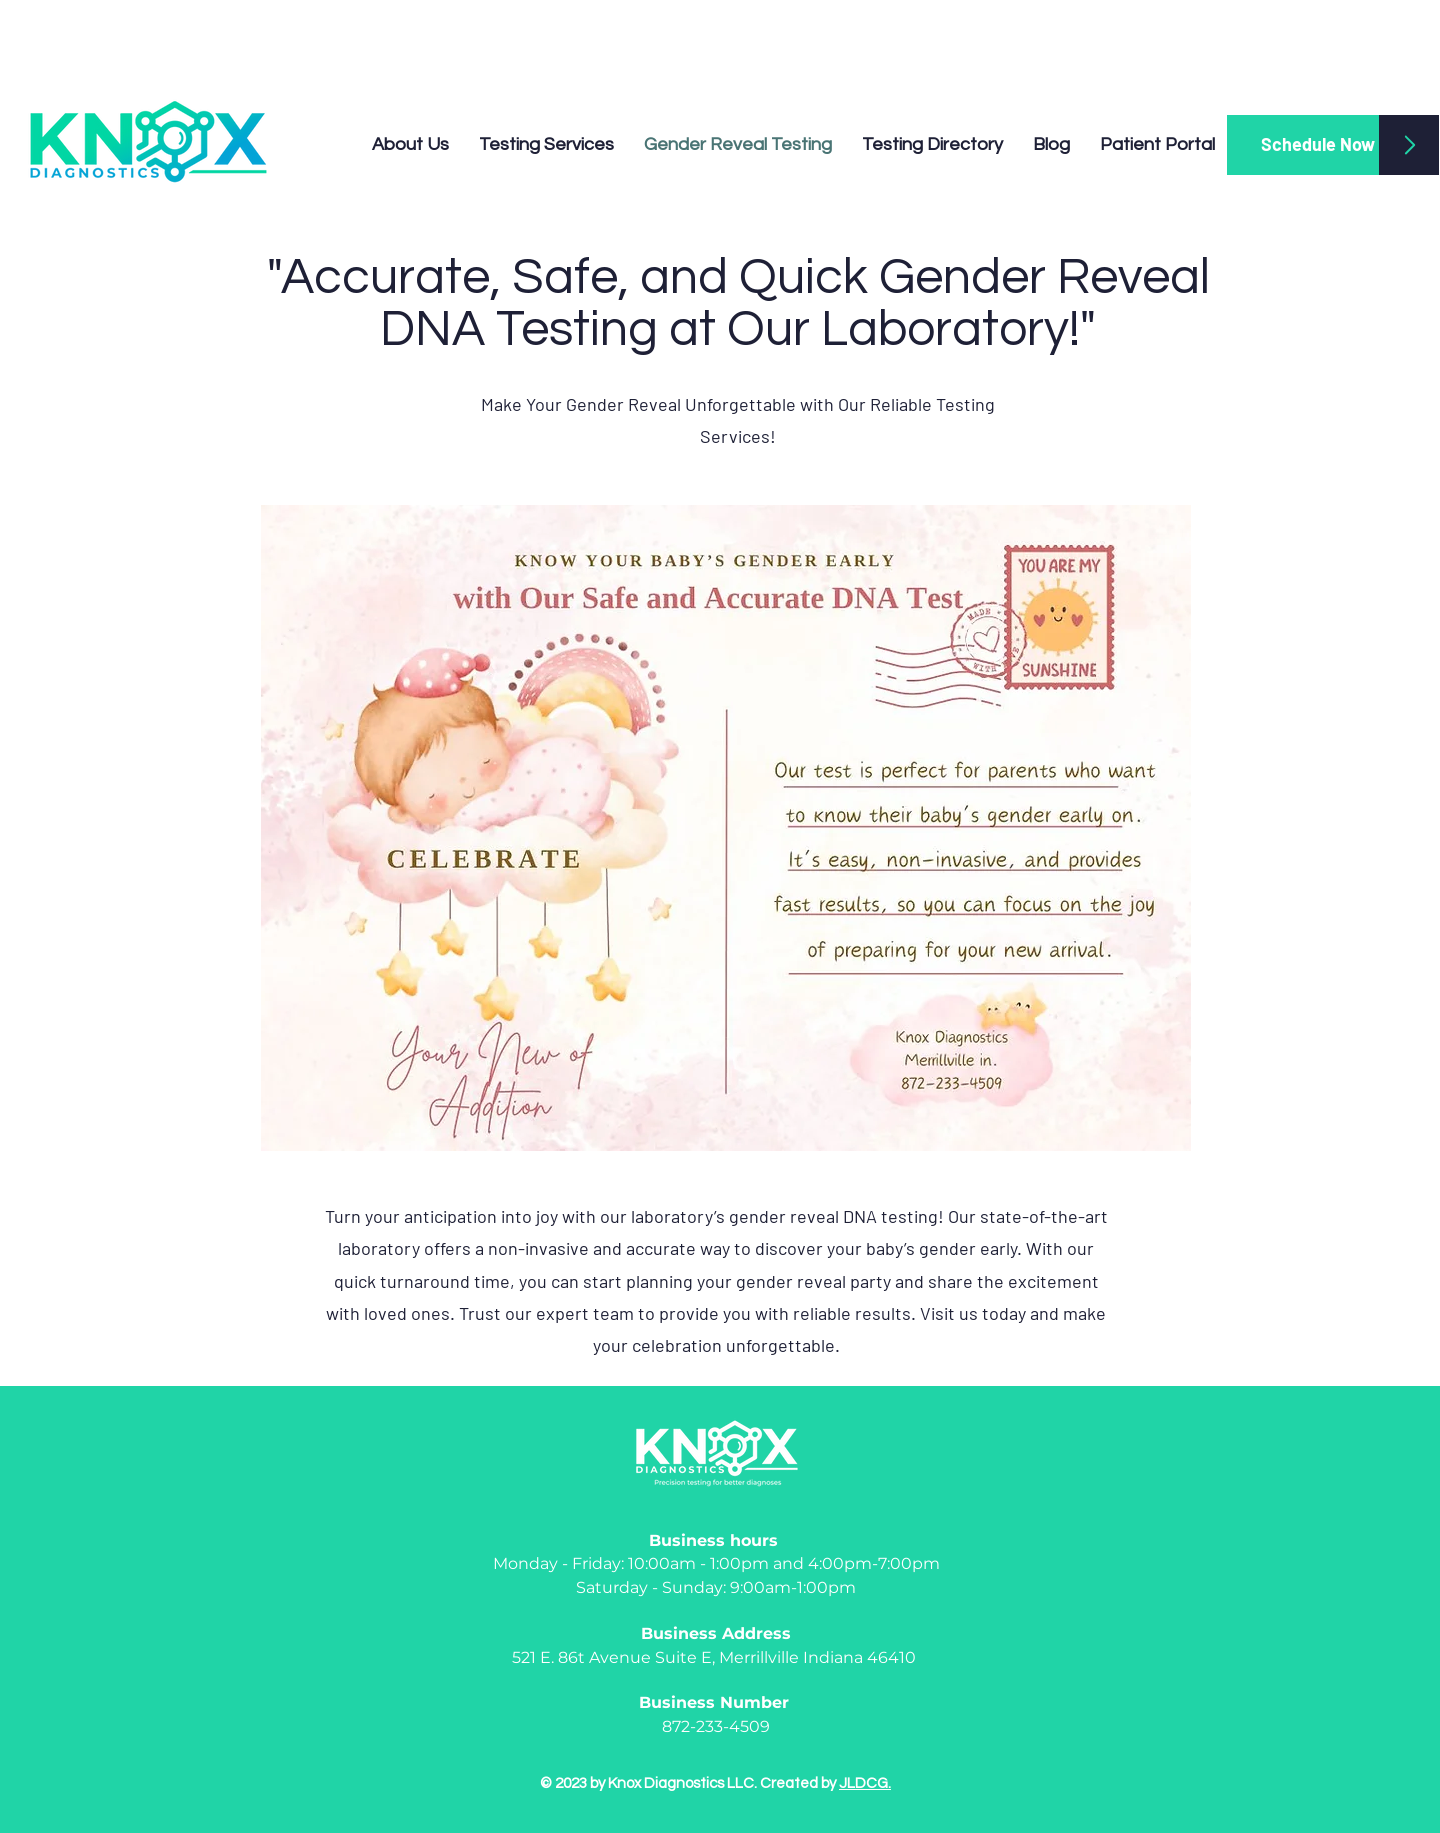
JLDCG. (865, 1783)
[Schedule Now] (1318, 145)
